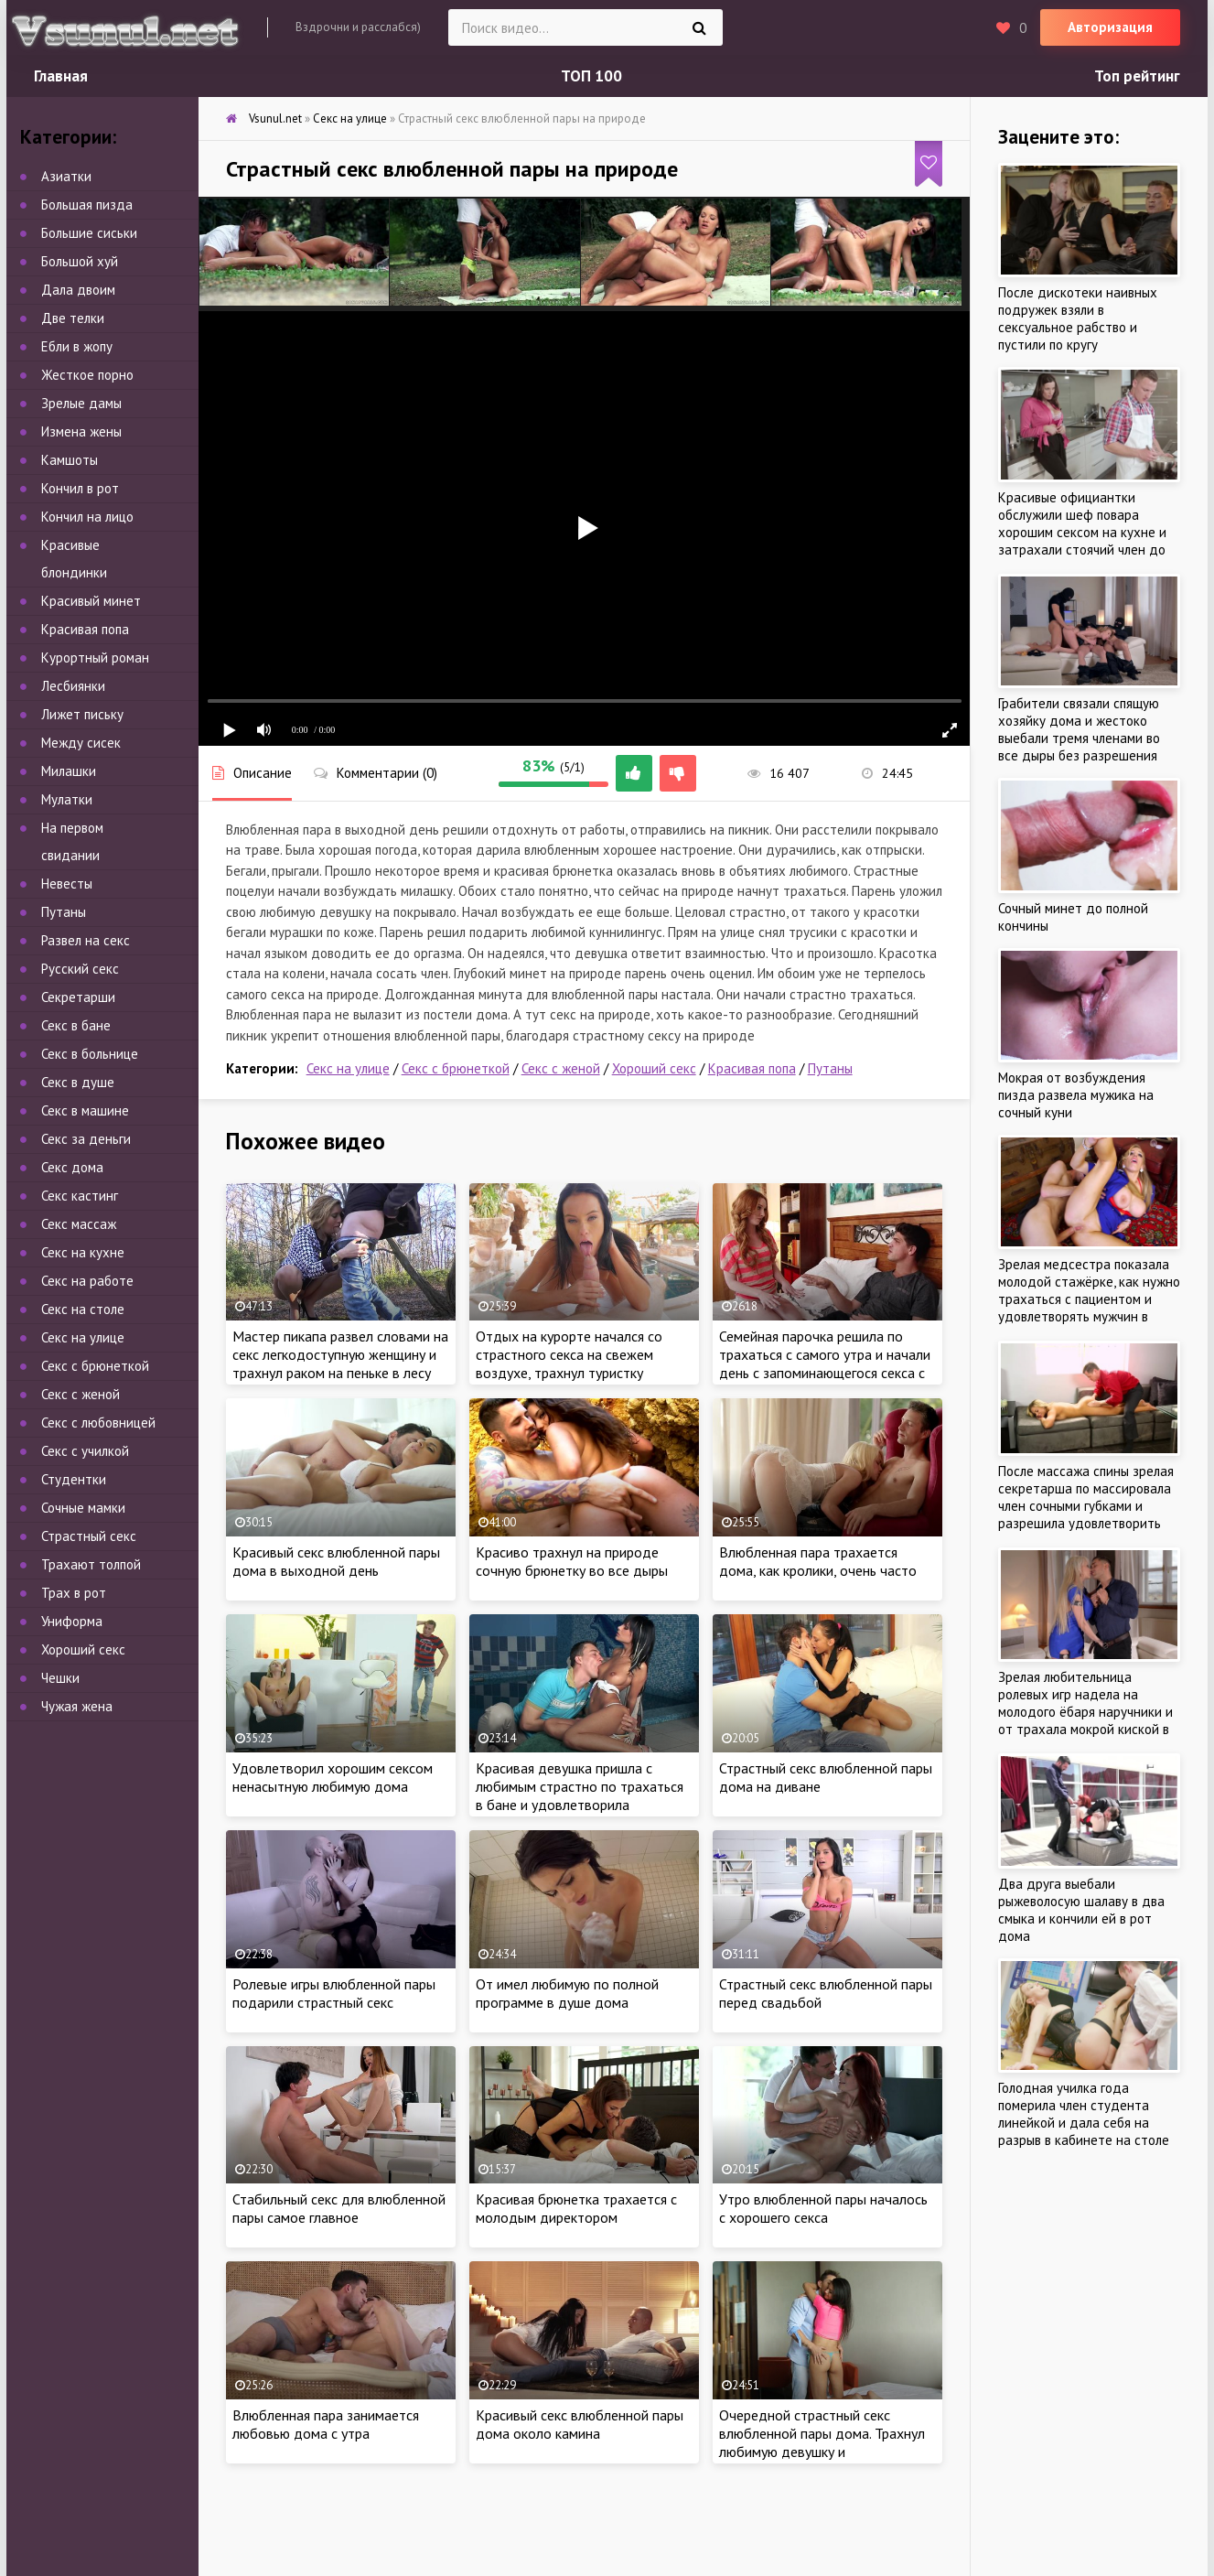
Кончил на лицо (87, 516)
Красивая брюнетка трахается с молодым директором (576, 2208)
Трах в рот (73, 1592)
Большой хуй (79, 261)
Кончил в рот (80, 488)
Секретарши (78, 997)
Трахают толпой (91, 1564)
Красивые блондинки (74, 558)
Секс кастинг (79, 1195)
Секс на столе (82, 1309)
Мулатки (66, 799)
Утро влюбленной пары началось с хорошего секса (823, 2208)
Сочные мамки (83, 1507)
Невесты (66, 883)
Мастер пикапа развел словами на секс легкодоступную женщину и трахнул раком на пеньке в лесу (340, 1354)
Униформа (71, 1621)
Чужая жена (77, 1706)
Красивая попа (752, 1068)
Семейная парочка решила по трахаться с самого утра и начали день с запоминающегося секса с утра (824, 1363)
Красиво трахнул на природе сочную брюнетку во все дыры (572, 1561)
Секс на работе (87, 1280)
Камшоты (69, 460)
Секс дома (72, 1167)
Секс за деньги (86, 1139)
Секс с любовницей (98, 1422)
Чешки (60, 1678)
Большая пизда (87, 204)
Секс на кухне (82, 1252)
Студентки (73, 1479)
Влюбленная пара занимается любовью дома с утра (325, 2424)
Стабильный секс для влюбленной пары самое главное (339, 2208)
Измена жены (81, 431)
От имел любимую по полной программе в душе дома (567, 1993)
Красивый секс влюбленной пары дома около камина (579, 2424)
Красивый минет (91, 600)
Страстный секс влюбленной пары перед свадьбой (825, 1993)
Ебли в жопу (77, 346)
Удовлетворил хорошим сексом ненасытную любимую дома (332, 1777)
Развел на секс (85, 940)
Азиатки (66, 176)
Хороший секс (654, 1068)
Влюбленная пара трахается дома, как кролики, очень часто (818, 1561)
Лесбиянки (73, 686)
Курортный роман (95, 657)
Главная (61, 76)
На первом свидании (72, 841)
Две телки (72, 318)
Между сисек (81, 742)
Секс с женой (560, 1068)
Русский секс (80, 968)
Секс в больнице (89, 1053)
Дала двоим (78, 289)
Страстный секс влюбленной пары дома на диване (825, 1777)
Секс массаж (78, 1224)
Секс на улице (348, 1068)
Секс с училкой (85, 1451)
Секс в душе (77, 1082)
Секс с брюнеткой (456, 1068)
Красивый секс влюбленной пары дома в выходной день (336, 1561)
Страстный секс (88, 1536)
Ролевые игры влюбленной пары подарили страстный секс (333, 1993)
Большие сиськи (89, 233)
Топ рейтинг (1137, 76)
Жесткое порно (87, 374)
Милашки (68, 771)
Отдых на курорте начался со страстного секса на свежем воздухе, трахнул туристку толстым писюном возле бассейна (584, 1363)
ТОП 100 (591, 76)
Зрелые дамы (81, 403)
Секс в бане (76, 1025)
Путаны (830, 1068)
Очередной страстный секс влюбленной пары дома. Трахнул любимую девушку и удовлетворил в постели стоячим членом (825, 2451)
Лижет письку (82, 714)
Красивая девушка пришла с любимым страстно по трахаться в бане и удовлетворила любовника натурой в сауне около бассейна (584, 1804)
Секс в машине (85, 1110)
